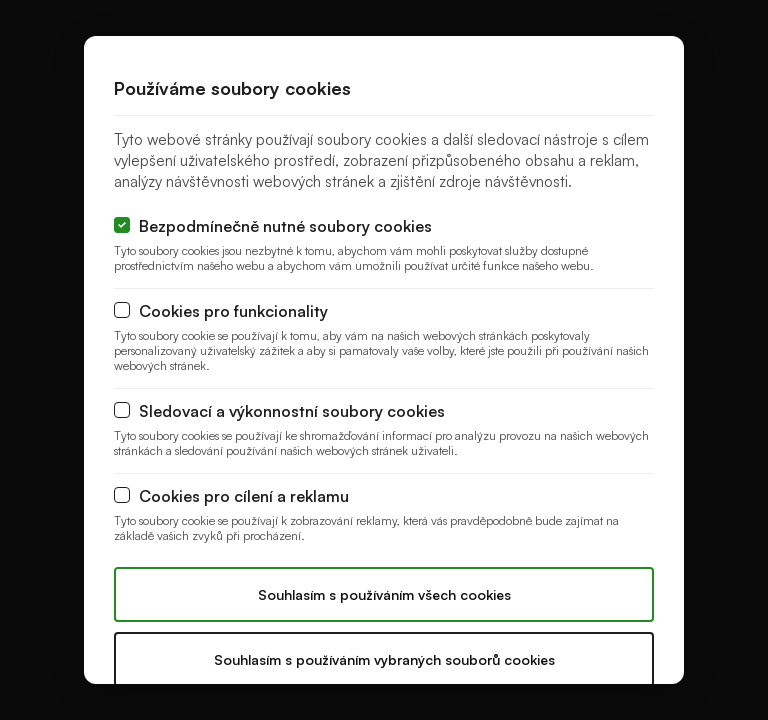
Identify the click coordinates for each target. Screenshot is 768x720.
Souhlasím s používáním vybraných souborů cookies (384, 659)
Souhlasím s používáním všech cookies (384, 594)
